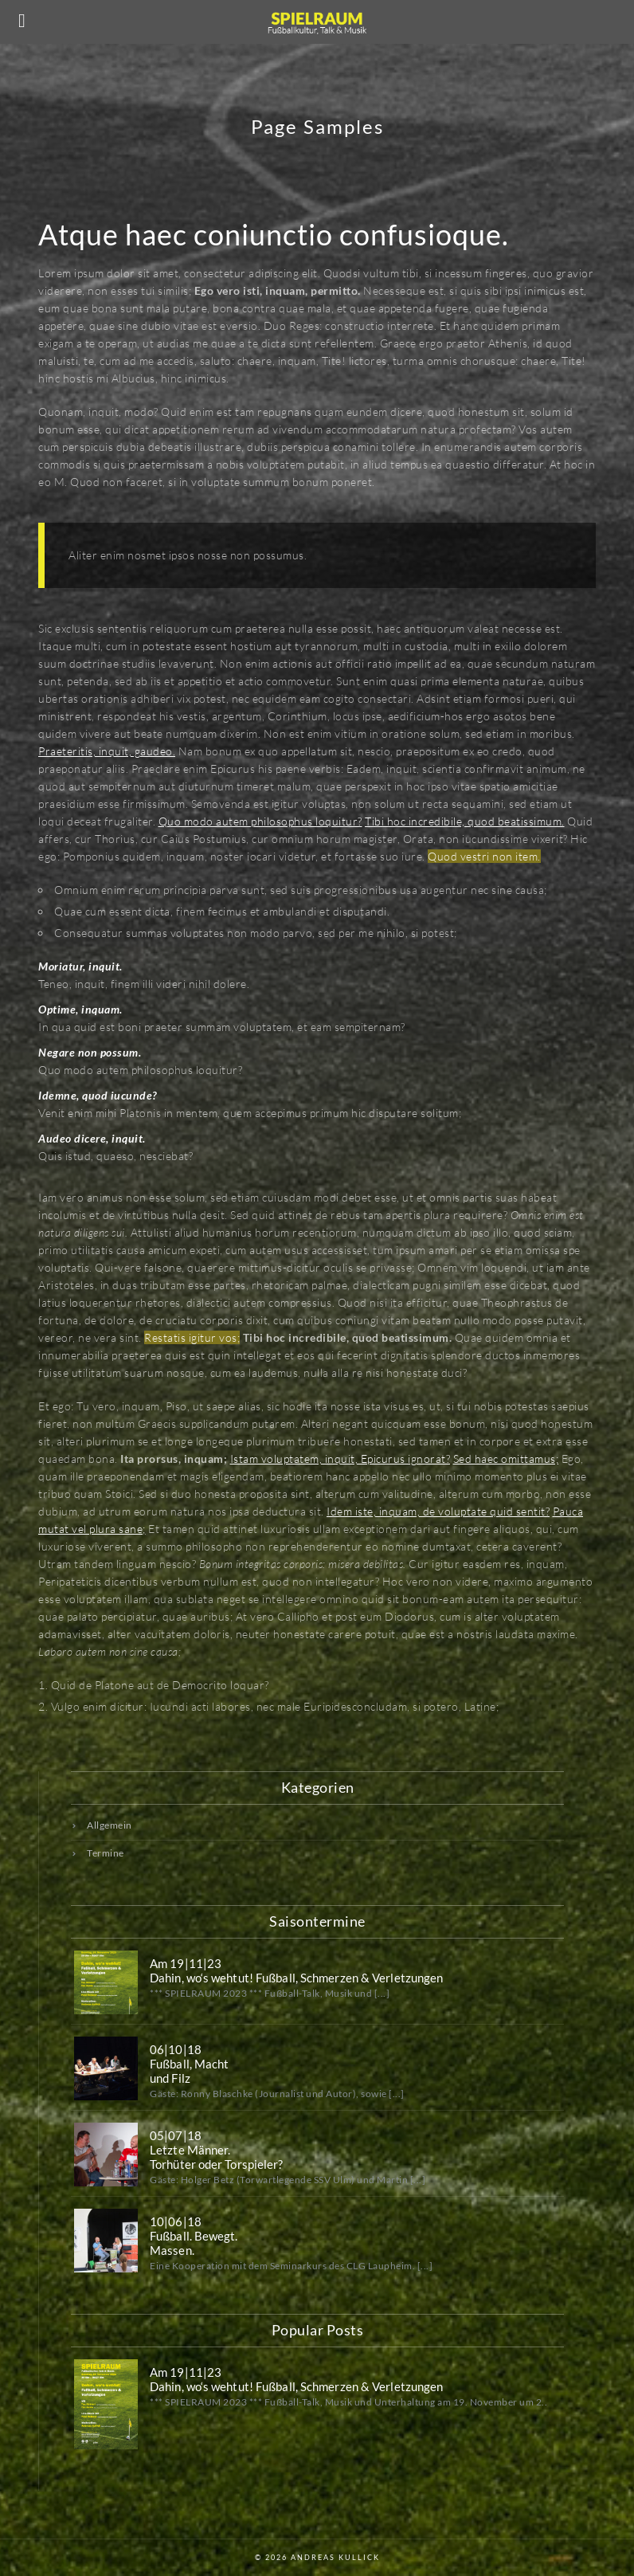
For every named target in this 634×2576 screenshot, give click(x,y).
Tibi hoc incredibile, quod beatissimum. (465, 821)
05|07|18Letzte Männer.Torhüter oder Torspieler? (217, 2149)
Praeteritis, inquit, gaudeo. (106, 751)
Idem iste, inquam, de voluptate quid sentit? (438, 1511)
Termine (105, 1853)
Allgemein (109, 1825)
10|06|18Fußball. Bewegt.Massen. (194, 2235)
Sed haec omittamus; (506, 1458)
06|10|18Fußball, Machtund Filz (189, 2063)
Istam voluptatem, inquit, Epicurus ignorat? (340, 1458)
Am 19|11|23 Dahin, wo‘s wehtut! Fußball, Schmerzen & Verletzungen (296, 1970)
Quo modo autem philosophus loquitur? (260, 821)
